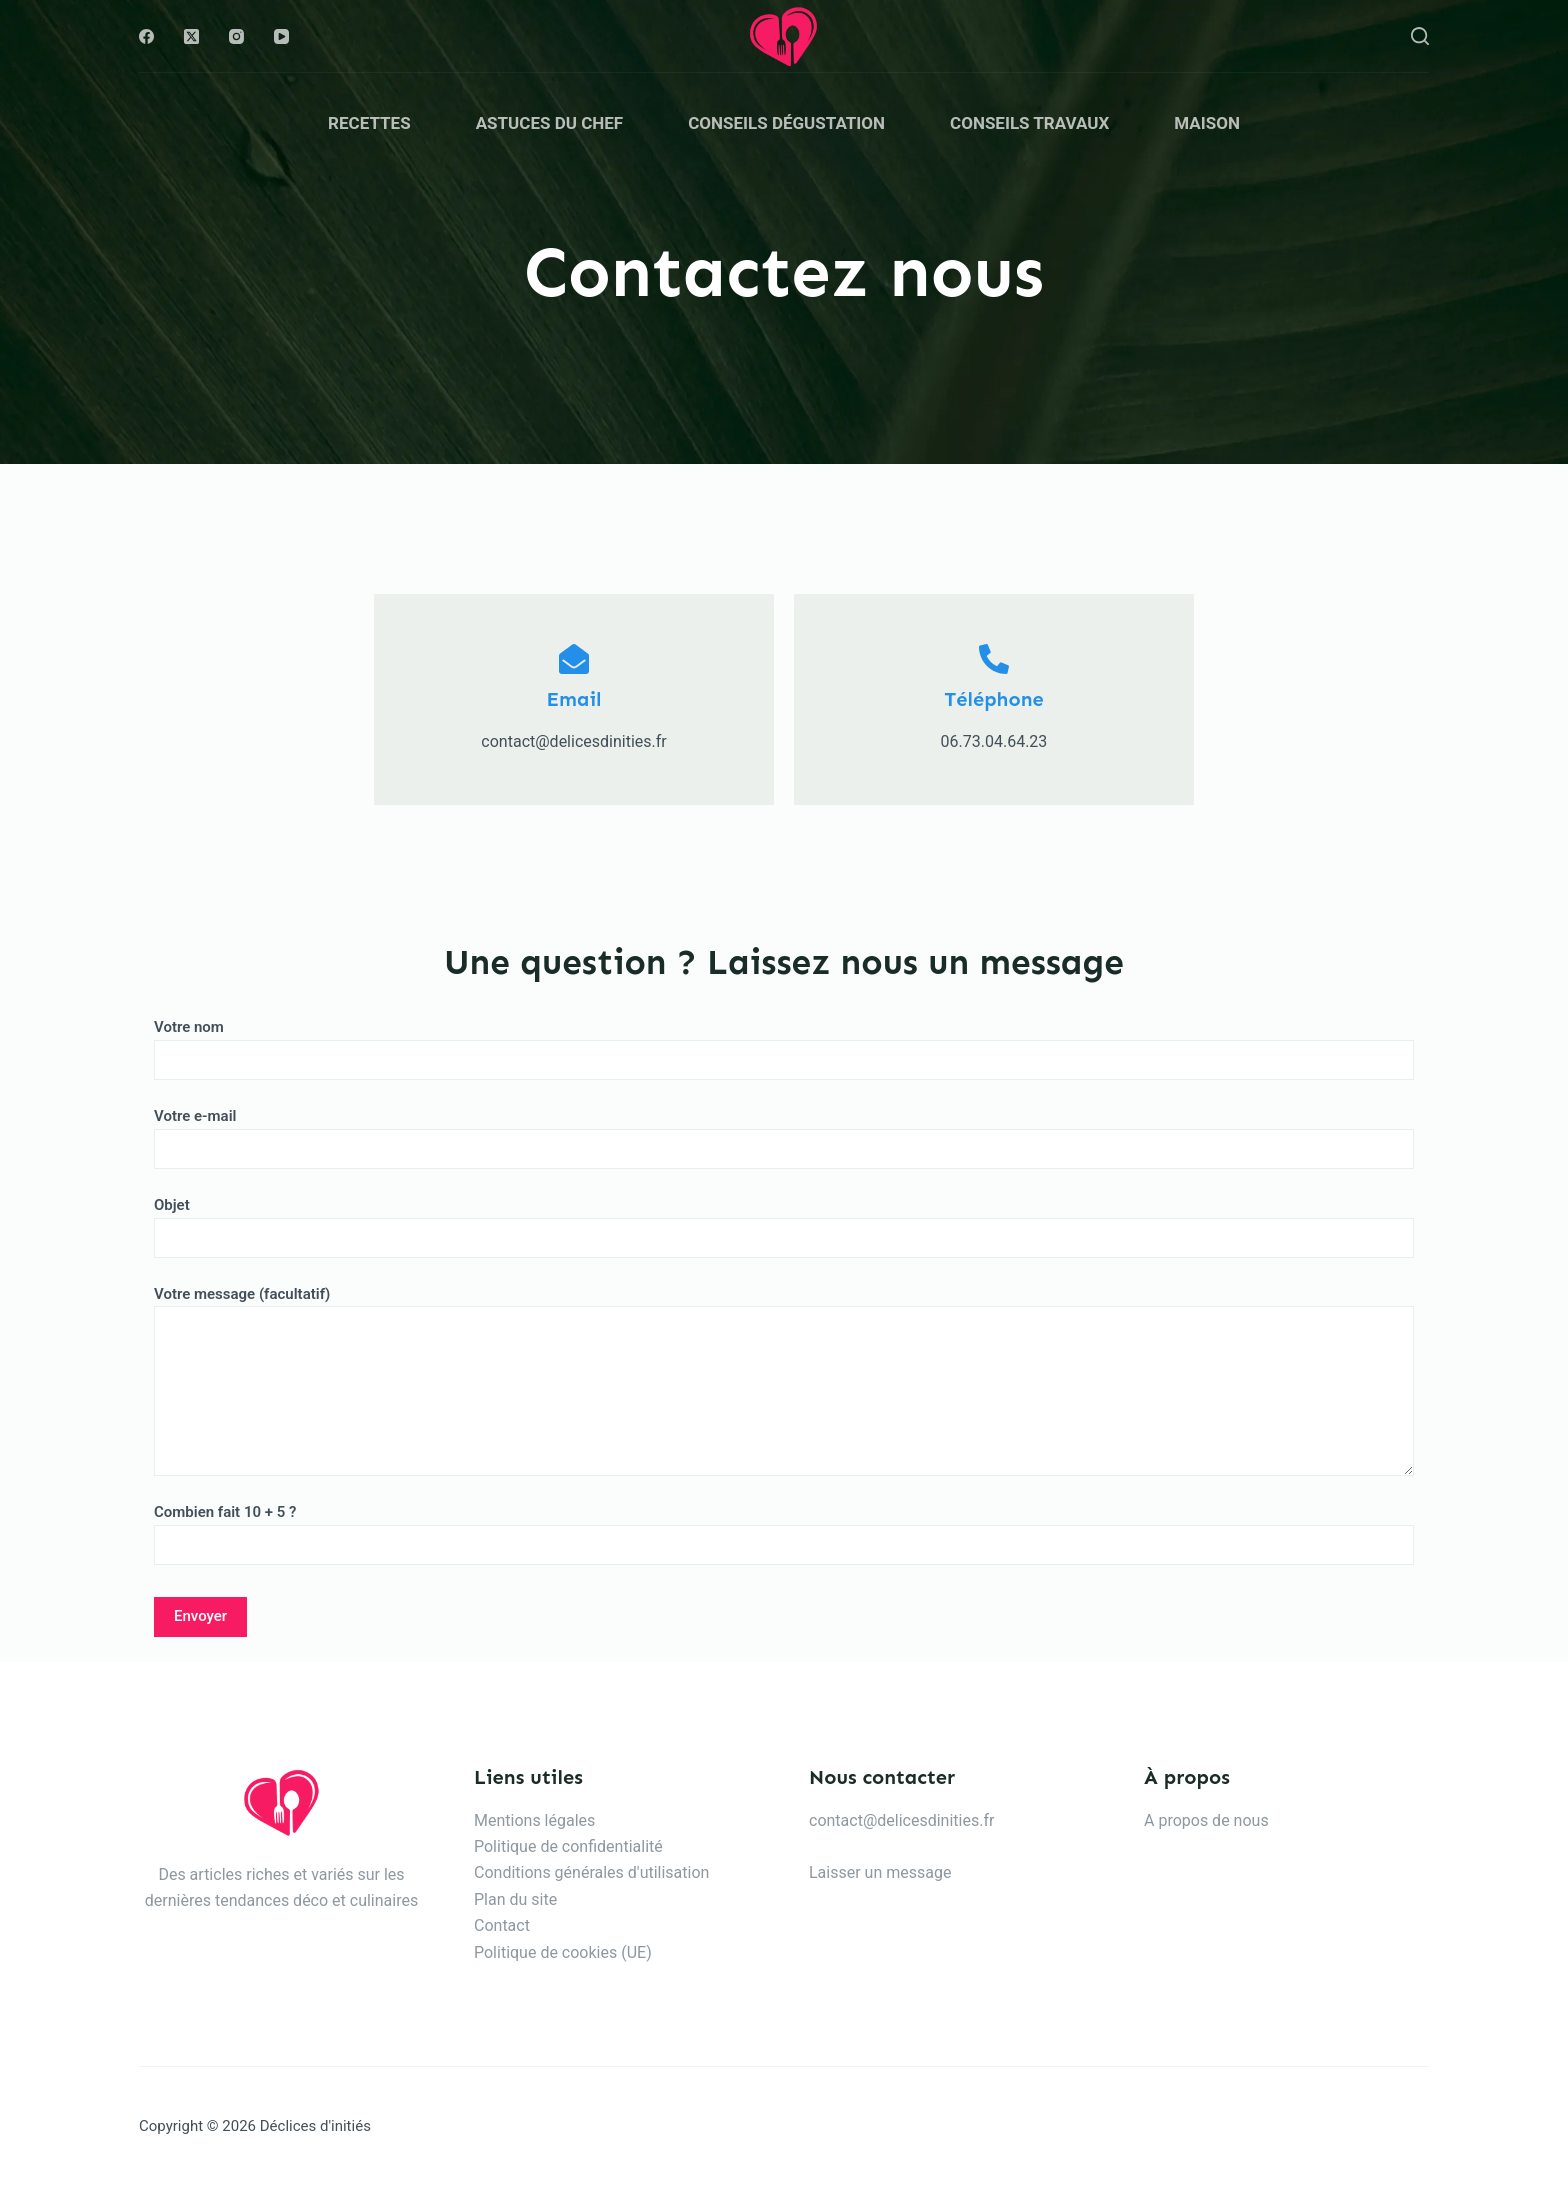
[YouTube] (281, 36)
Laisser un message (880, 1872)
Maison (1207, 123)
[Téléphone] (994, 659)
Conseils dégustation (786, 123)
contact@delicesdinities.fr (901, 1820)
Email (574, 699)
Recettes (369, 123)
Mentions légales (534, 1820)
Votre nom (784, 1043)
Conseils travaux (1029, 123)
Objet (784, 1221)
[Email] (574, 659)
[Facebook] (146, 36)
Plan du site (515, 1899)
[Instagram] (236, 36)
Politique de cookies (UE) (563, 1952)
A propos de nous (1206, 1820)
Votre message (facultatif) (784, 1381)
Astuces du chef (550, 123)
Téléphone (994, 699)
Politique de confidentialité (568, 1846)
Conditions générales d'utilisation (591, 1872)
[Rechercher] (1420, 36)
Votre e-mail (784, 1132)
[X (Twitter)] (191, 36)
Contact (502, 1925)
